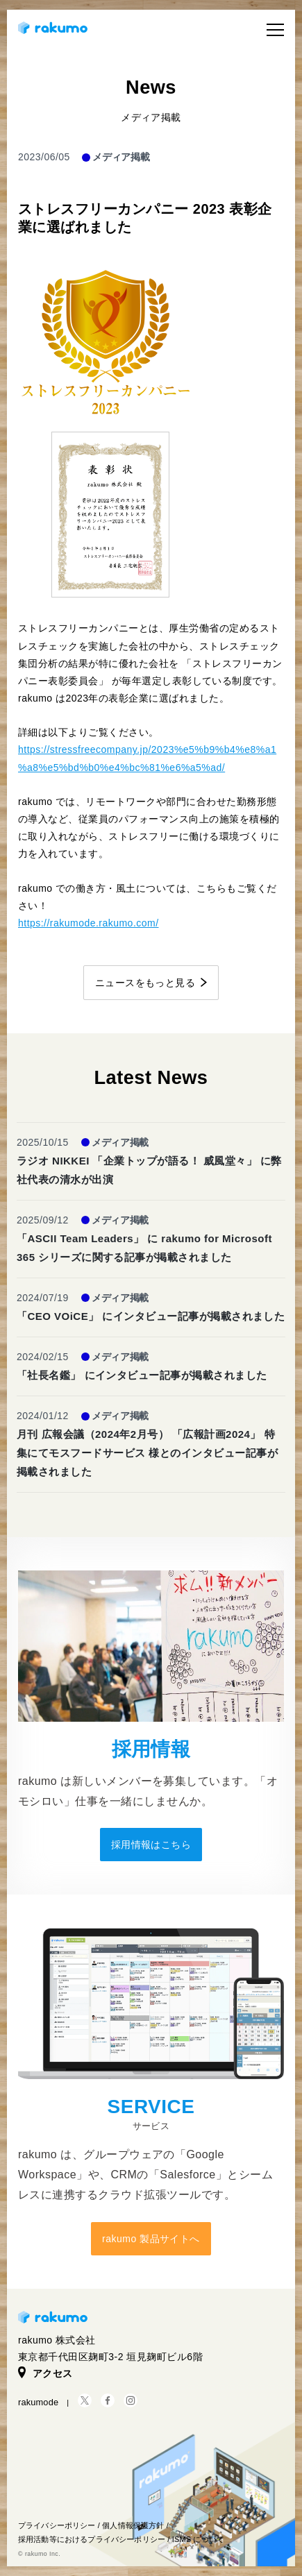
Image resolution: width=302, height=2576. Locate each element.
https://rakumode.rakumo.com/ (88, 923)
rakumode (38, 2402)
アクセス (45, 2373)
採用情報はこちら (151, 1844)
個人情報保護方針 (133, 2525)
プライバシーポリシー (57, 2525)
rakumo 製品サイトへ (151, 2238)
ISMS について (198, 2539)
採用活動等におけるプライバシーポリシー (91, 2539)
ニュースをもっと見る (145, 982)
